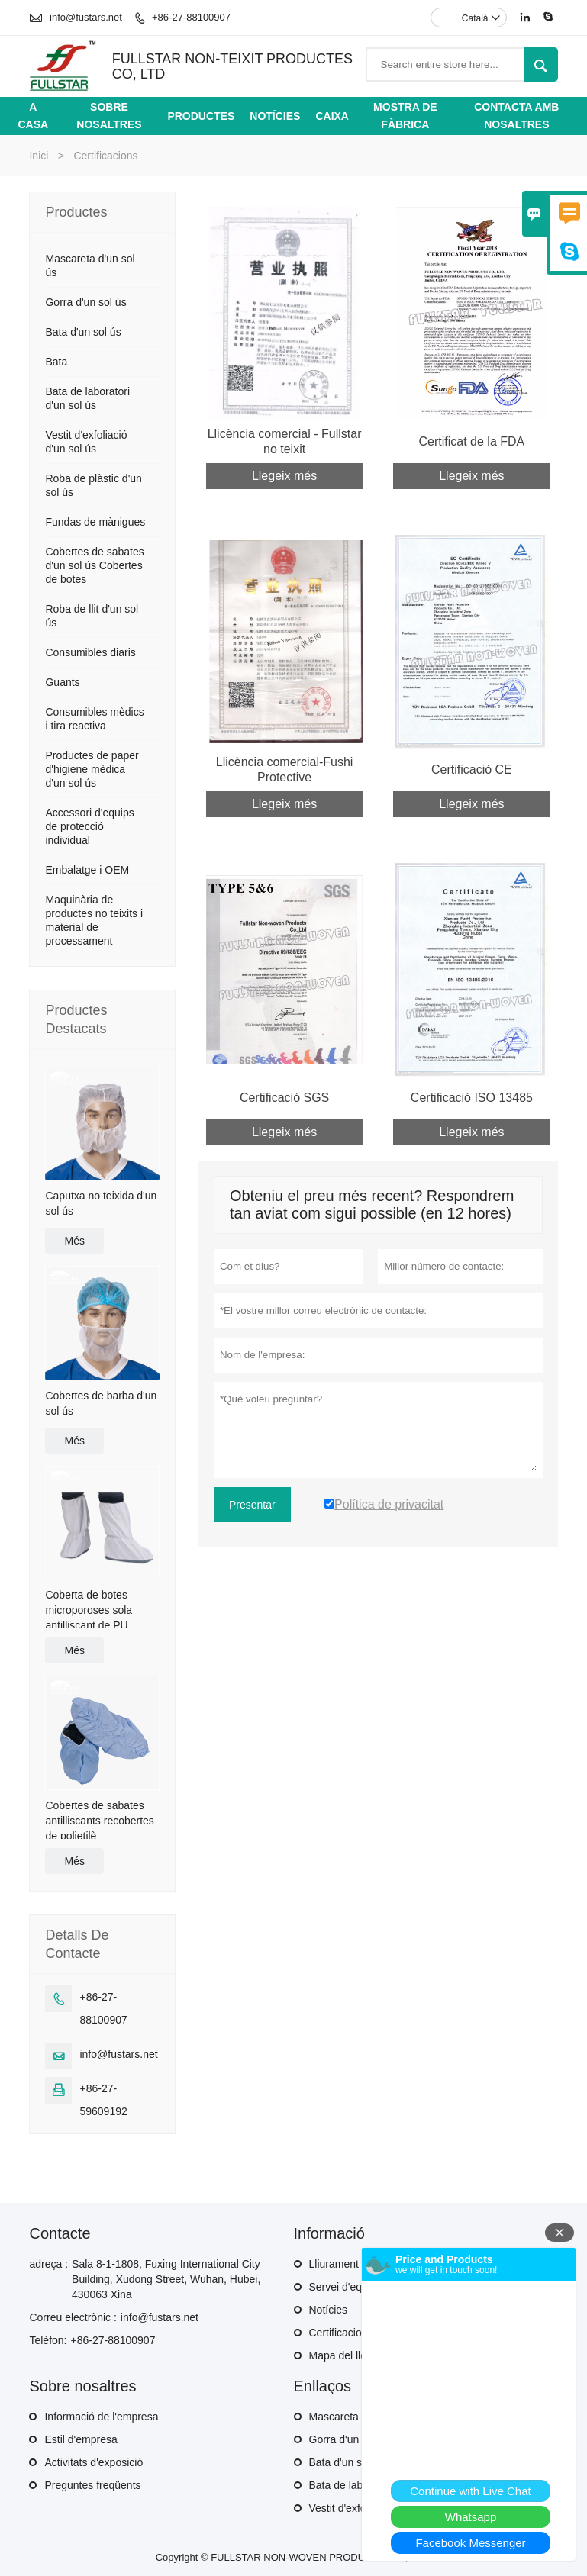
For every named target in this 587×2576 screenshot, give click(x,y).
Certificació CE (471, 769)
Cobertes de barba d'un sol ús (100, 1403)
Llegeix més (284, 475)
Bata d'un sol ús (83, 332)
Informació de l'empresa (101, 2416)
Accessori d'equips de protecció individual (89, 826)
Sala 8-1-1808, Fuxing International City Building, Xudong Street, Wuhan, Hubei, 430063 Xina (166, 2279)
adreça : (48, 2264)
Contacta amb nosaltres (516, 115)
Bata (56, 362)
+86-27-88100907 (191, 17)
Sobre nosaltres (108, 115)
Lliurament (334, 2264)
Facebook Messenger (470, 2542)
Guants (62, 682)
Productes (200, 116)
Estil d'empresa (80, 2439)
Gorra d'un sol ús (85, 302)
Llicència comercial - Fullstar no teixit (285, 441)
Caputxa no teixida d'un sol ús (100, 1203)
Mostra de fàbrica (405, 115)
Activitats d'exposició (93, 2462)
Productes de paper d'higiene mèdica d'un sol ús (91, 769)
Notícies (275, 116)
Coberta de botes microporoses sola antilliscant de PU (88, 1610)
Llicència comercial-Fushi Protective (284, 769)
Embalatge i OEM (87, 870)
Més (74, 1241)
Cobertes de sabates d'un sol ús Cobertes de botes (94, 565)
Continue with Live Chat (470, 2490)
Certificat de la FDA (472, 441)
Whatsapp (471, 2516)
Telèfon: (47, 2340)
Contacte (59, 2233)
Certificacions (341, 2332)
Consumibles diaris (90, 652)
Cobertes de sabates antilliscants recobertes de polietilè (99, 1820)
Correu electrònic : (72, 2317)
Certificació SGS (284, 1097)
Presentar (252, 1505)
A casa (33, 115)
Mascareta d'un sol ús (361, 2416)
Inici (38, 156)
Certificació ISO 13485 (472, 1097)
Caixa (332, 116)
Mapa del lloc (341, 2355)
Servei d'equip (342, 2287)
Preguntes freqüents (92, 2485)
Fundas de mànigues (95, 522)
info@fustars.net (86, 17)
